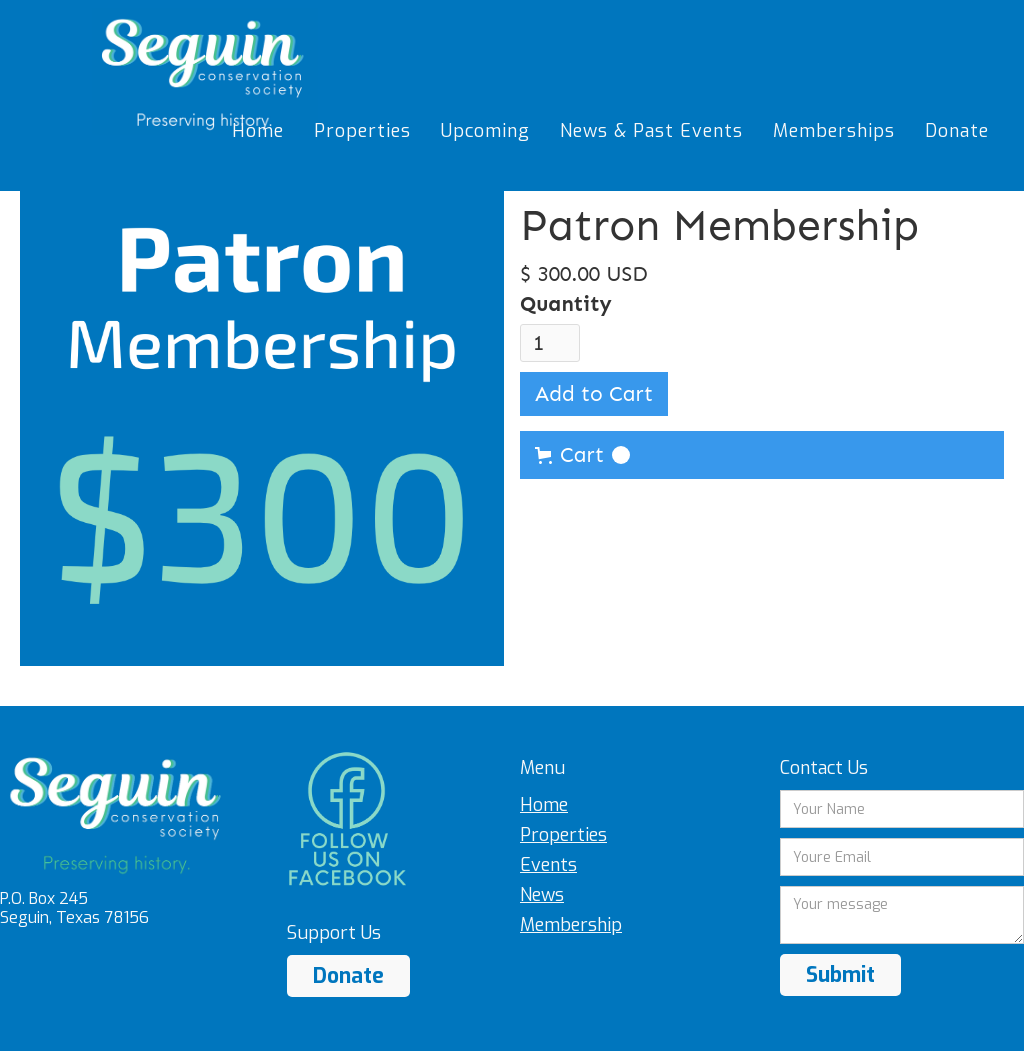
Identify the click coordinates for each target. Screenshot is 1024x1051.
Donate (348, 976)
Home (544, 805)
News (542, 895)
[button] (762, 455)
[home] (205, 71)
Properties (563, 835)
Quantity (566, 304)
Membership (571, 925)
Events (548, 865)
